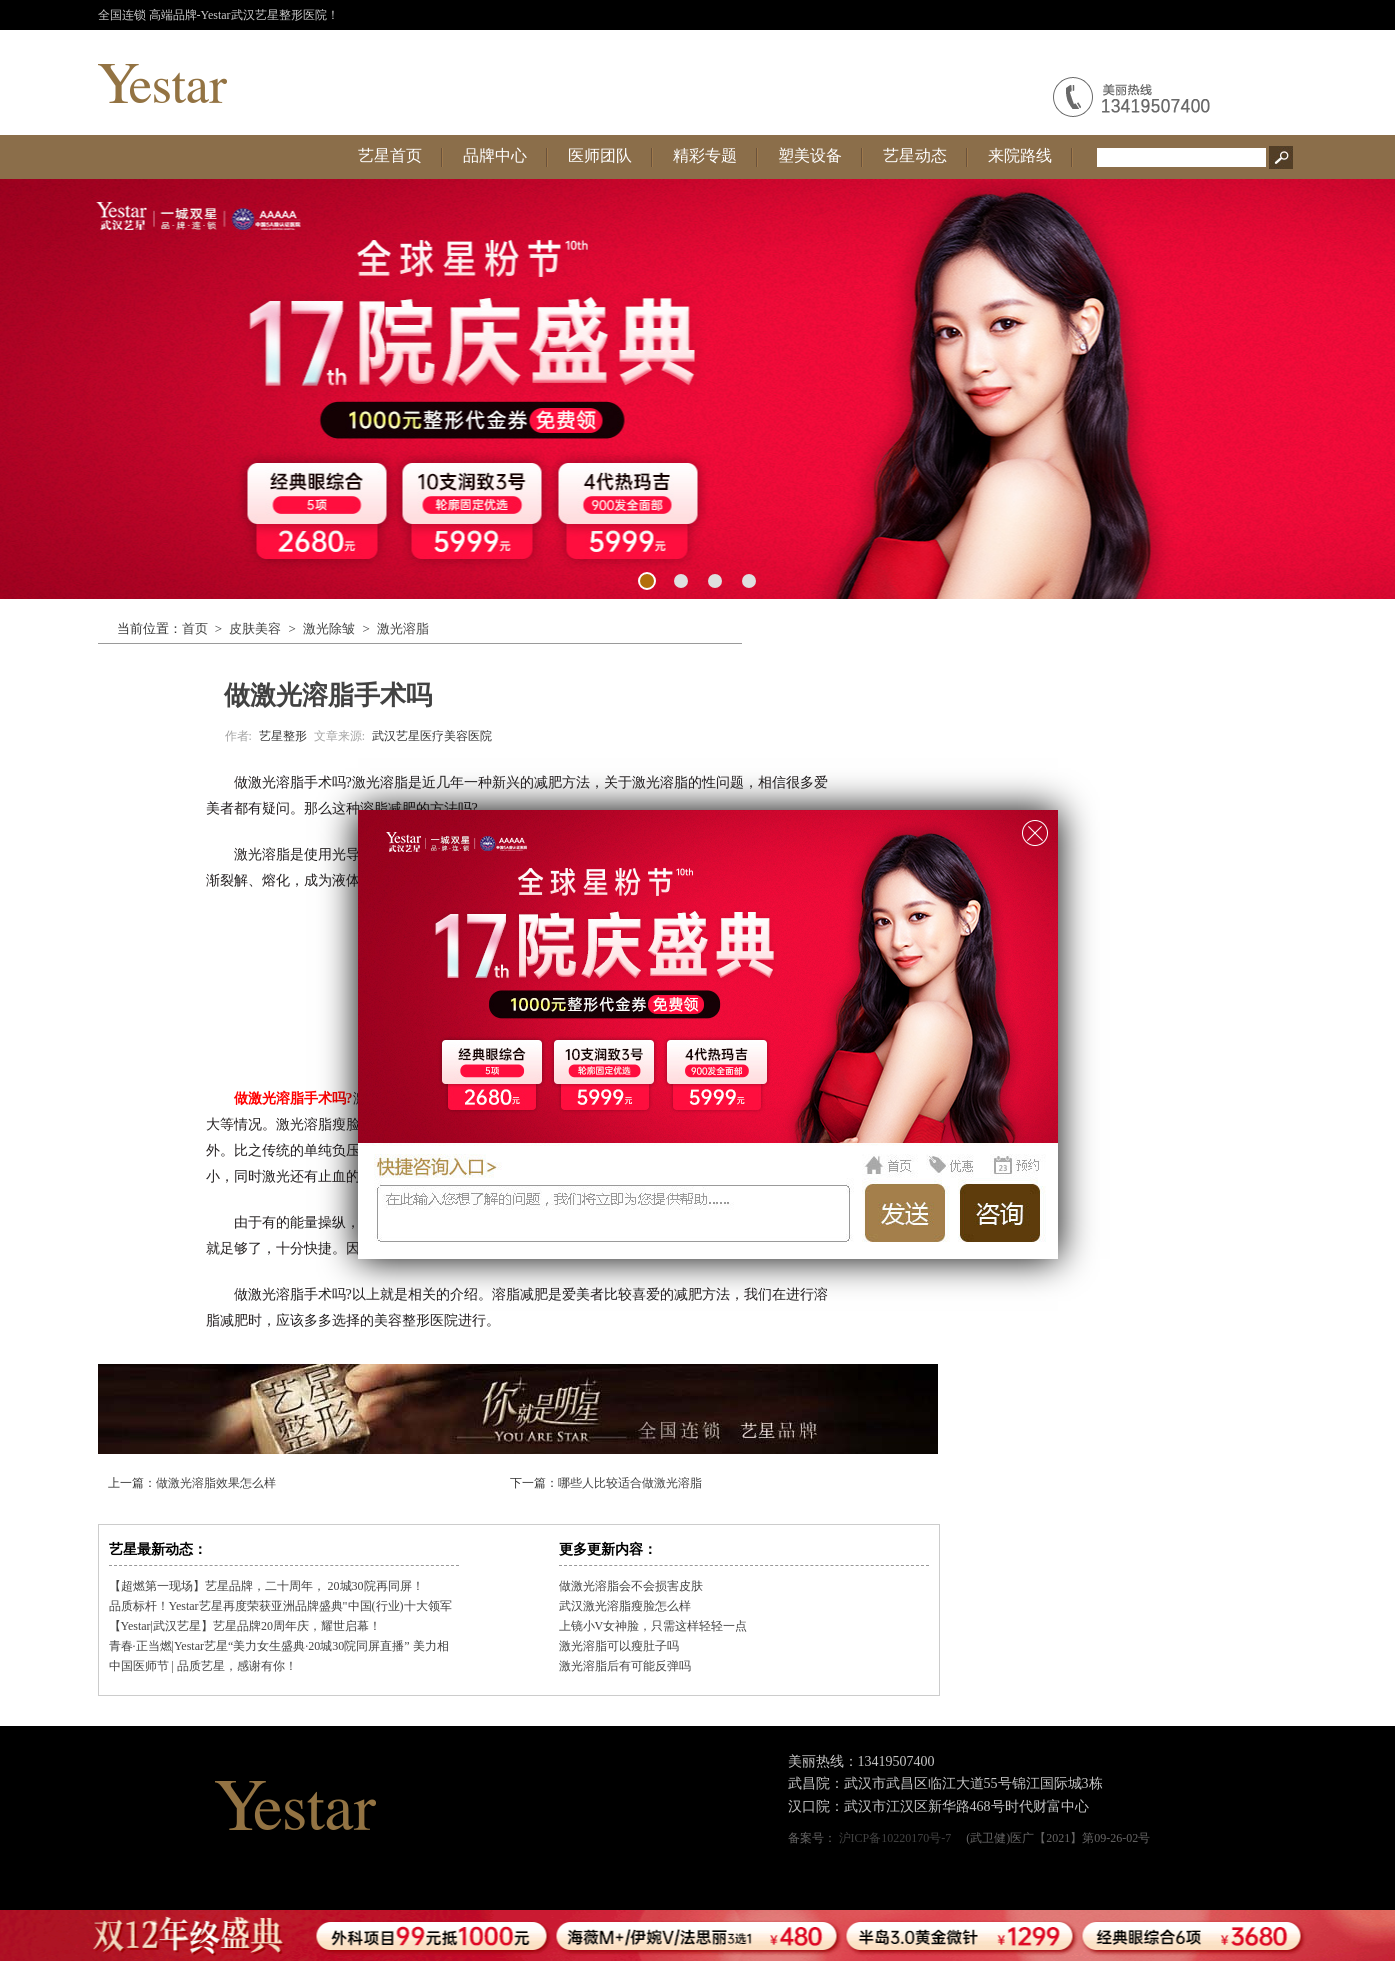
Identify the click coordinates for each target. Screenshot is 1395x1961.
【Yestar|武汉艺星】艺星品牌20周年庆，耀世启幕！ (245, 1626)
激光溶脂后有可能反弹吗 (625, 1666)
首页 (195, 628)
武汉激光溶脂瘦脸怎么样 (625, 1606)
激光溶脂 (403, 628)
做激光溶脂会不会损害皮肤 (631, 1586)
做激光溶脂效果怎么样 (216, 1483)
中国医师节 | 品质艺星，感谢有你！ (203, 1666)
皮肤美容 (255, 628)
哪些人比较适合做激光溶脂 (630, 1483)
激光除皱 (329, 628)
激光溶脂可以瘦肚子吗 (619, 1646)
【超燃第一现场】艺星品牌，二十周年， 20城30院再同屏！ (266, 1586)
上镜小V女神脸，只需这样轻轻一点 (653, 1626)
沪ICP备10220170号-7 (895, 1838)
